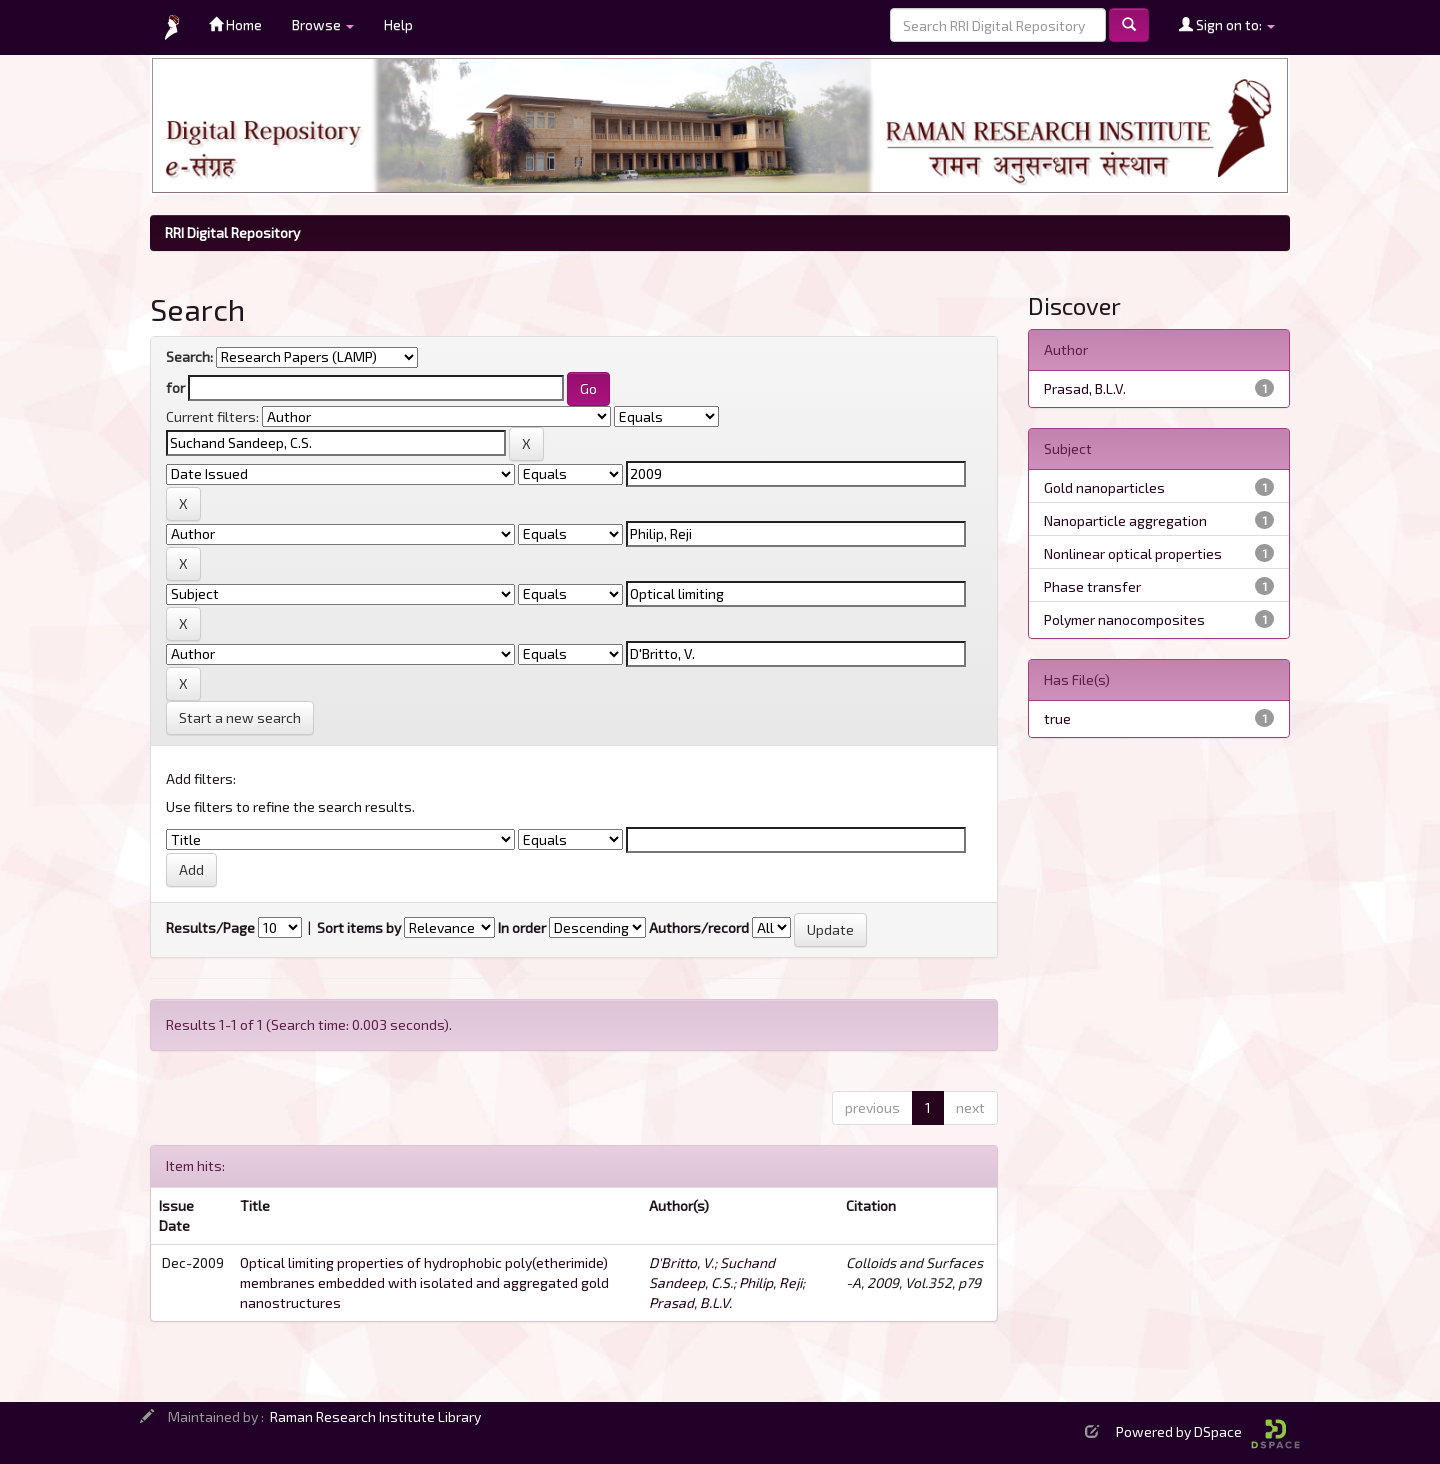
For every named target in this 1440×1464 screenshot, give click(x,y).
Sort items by (359, 927)
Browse (323, 24)
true (1057, 718)
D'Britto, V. (681, 1262)
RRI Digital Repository (232, 232)
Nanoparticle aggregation (1125, 520)
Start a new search (240, 717)
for (175, 387)
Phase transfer (1092, 586)
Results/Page (210, 927)
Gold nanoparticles (1104, 487)
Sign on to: (1227, 24)
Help (398, 24)
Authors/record (699, 927)
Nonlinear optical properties (1133, 553)
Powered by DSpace (1208, 1431)
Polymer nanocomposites (1124, 619)
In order (522, 927)
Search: (189, 356)
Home (235, 24)
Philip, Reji (770, 1282)
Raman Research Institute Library (375, 1416)
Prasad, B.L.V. (690, 1302)
